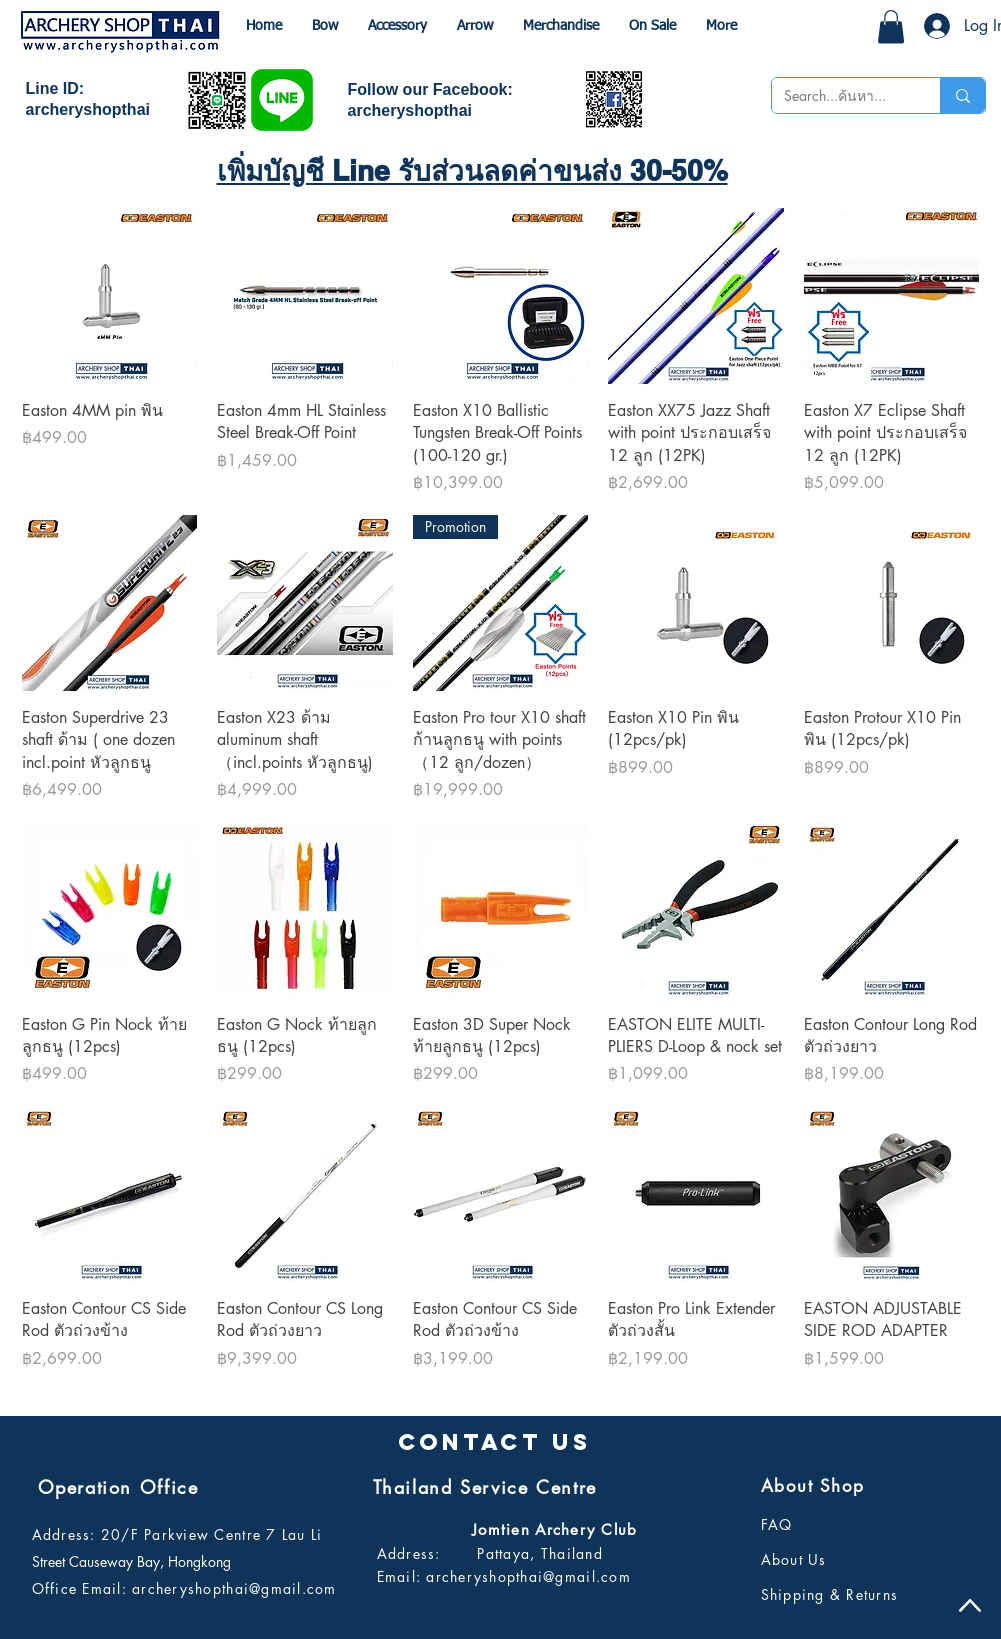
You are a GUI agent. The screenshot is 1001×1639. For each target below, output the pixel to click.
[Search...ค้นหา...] (841, 96)
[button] (891, 26)
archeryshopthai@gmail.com (234, 1588)
